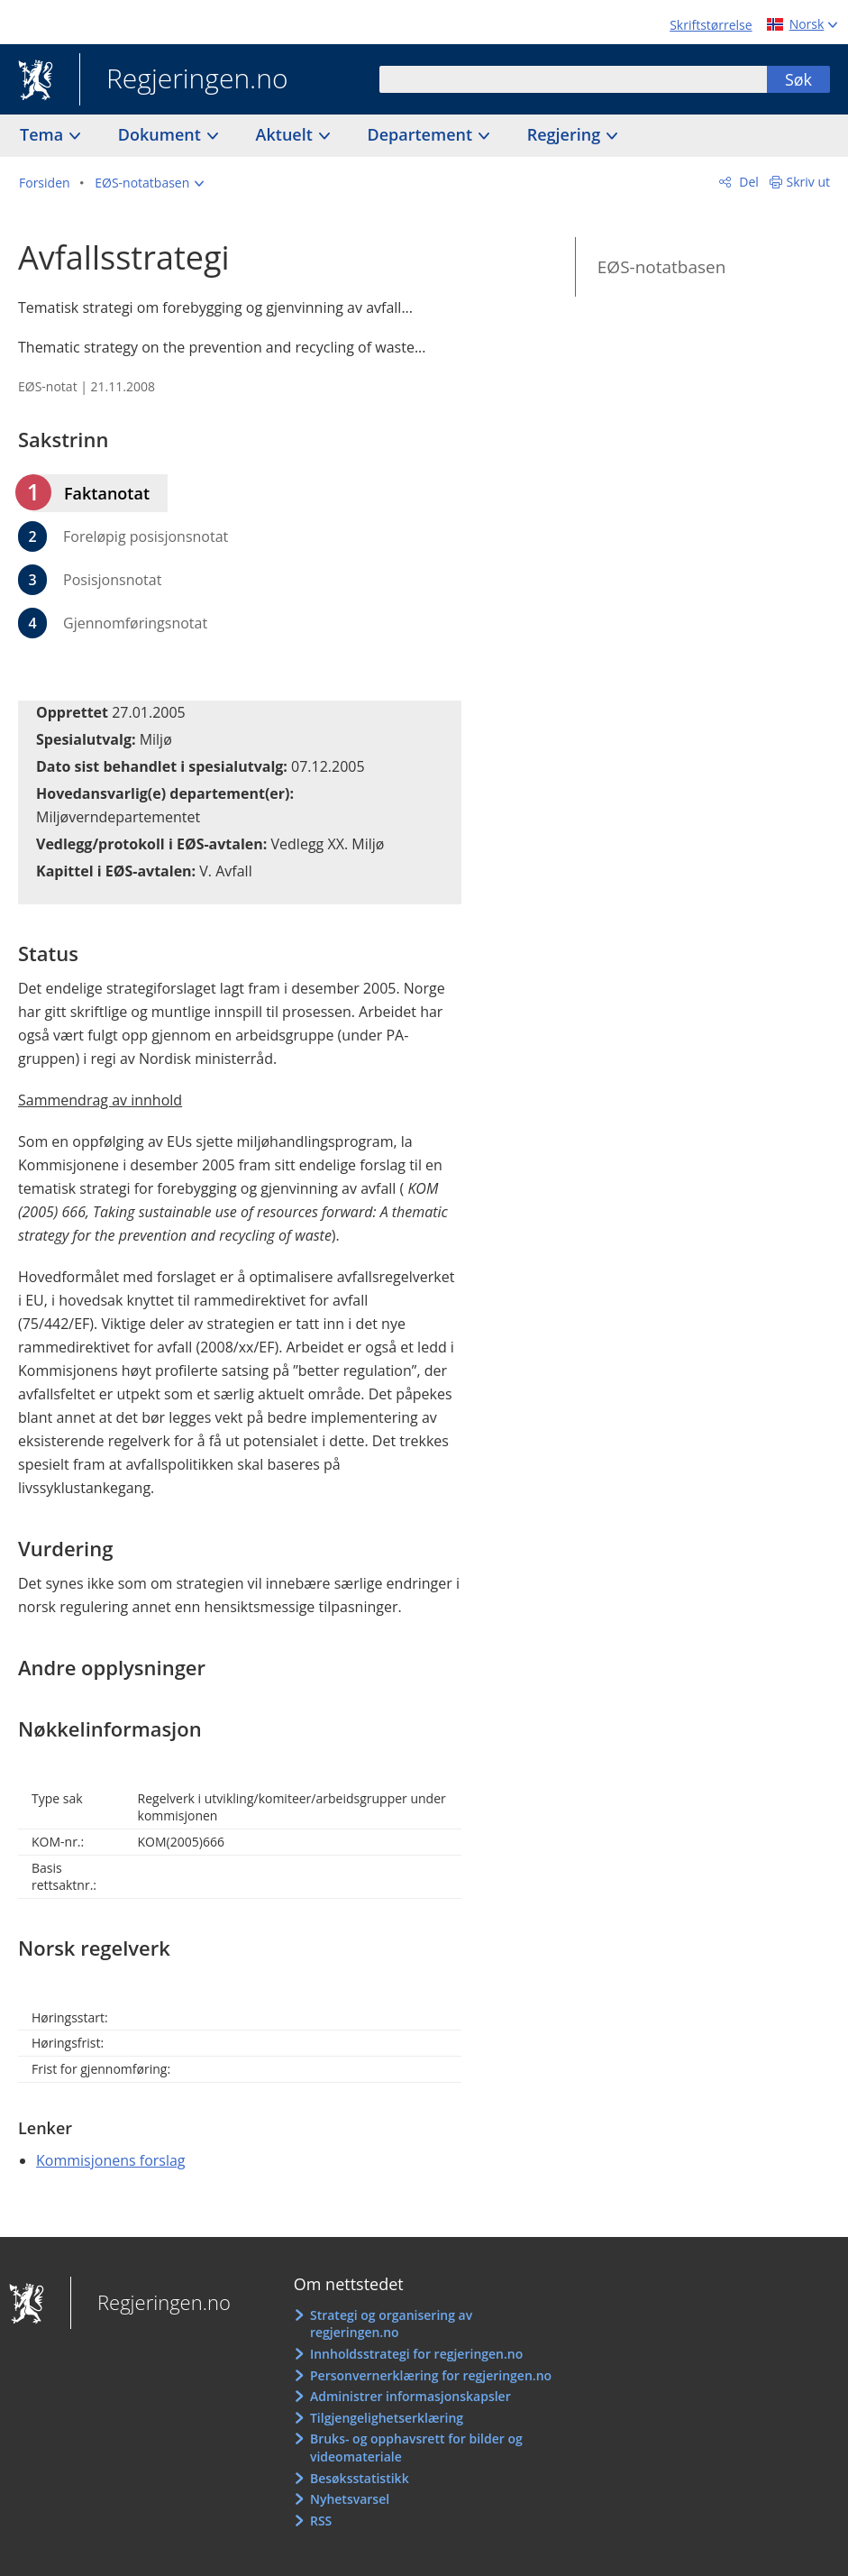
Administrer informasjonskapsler (410, 2396)
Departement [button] (422, 134)
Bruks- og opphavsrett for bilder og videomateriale (416, 2447)
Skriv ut (809, 181)
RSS (321, 2520)
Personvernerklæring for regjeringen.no (431, 2375)
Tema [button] (44, 134)
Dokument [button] (161, 134)
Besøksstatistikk (359, 2478)
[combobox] (573, 79)
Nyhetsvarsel (349, 2498)
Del (747, 181)
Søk (798, 79)
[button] (149, 183)
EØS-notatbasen (661, 267)
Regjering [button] (566, 134)
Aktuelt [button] (286, 134)
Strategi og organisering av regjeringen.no (391, 2324)
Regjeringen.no (183, 80)
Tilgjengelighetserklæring (386, 2417)
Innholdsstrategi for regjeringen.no (416, 2353)
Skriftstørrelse (711, 24)
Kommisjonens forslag (111, 2160)
